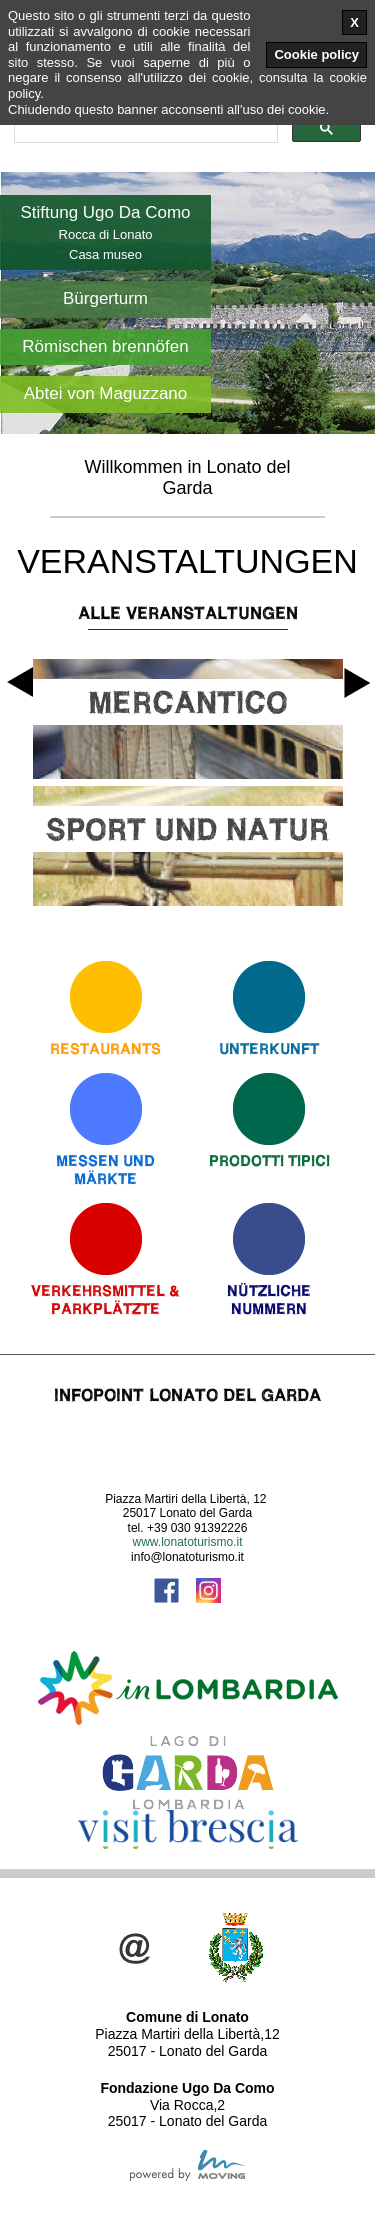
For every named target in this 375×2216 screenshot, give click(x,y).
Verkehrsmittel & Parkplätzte (105, 1299)
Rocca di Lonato (106, 234)
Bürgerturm (105, 298)
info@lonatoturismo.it (187, 1557)
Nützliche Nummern (269, 1299)
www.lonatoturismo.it (187, 1542)
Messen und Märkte (105, 1169)
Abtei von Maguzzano (106, 393)
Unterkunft (269, 1048)
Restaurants (105, 1048)
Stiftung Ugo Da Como (105, 212)
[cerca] (144, 129)
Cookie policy (316, 54)
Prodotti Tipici (269, 1160)
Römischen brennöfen (105, 346)
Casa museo (105, 254)
